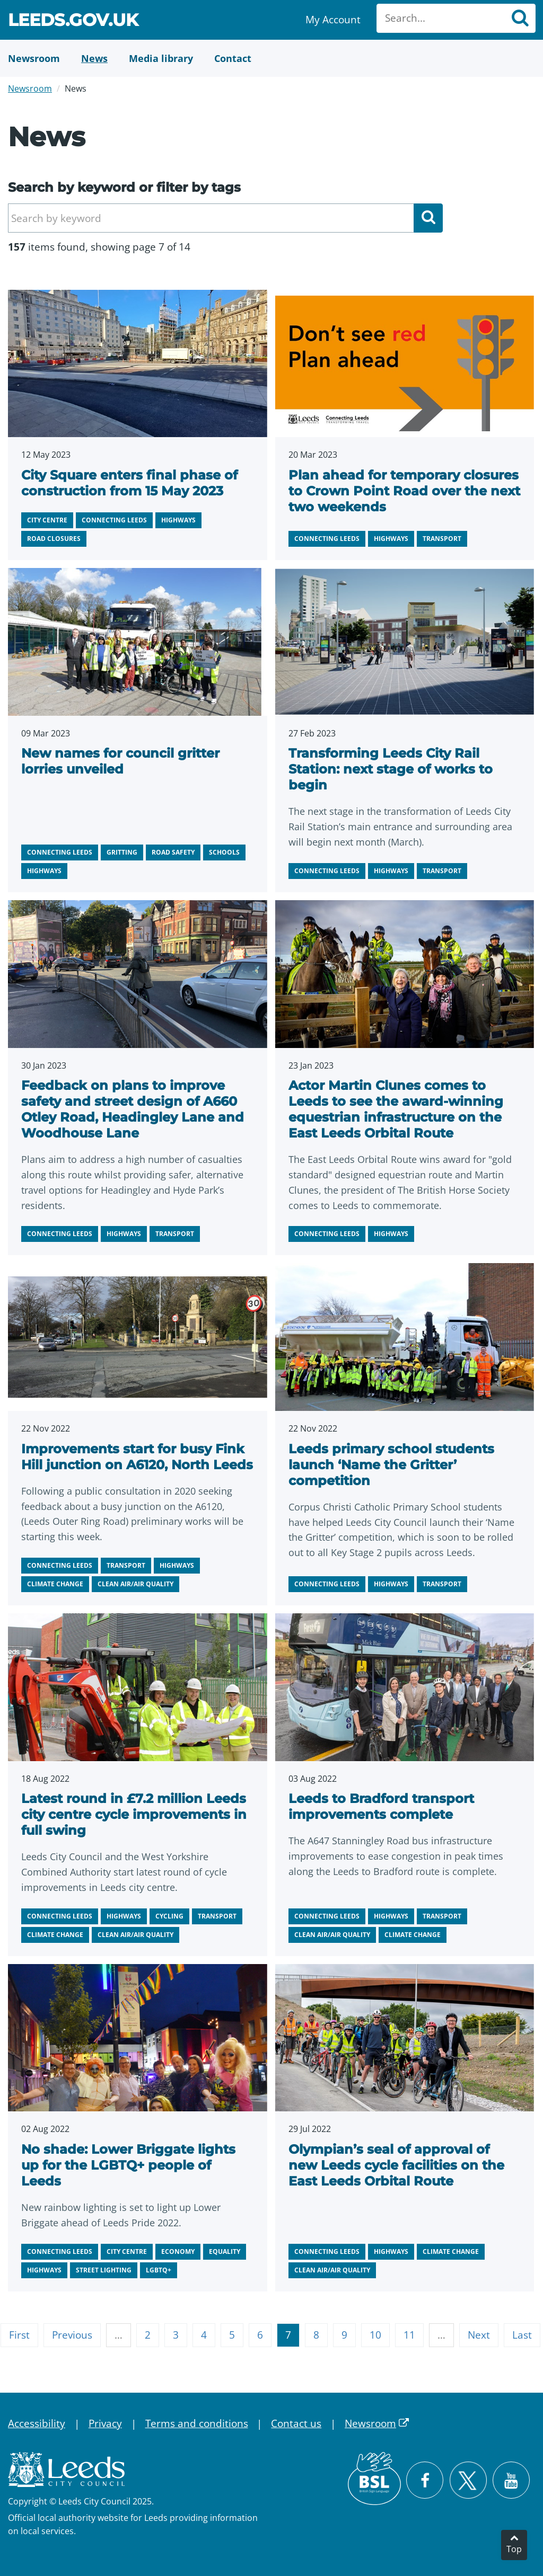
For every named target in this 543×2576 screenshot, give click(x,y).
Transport (442, 538)
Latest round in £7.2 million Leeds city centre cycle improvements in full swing (134, 1814)
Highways (178, 520)
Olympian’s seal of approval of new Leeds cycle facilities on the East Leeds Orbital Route (396, 2165)
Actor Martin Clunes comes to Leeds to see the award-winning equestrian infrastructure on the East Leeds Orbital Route (395, 1109)
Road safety (173, 852)
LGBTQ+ (158, 2270)
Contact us (296, 2423)
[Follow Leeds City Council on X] (468, 2480)
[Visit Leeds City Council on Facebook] (424, 2480)
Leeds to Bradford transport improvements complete (381, 1806)
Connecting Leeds (114, 520)
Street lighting (104, 2270)
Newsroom (30, 88)
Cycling (169, 1916)
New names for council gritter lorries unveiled (120, 761)
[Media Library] (161, 58)
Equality (224, 2251)
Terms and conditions (196, 2423)
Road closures (54, 538)
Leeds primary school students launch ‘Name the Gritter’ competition (391, 1464)
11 (409, 2335)
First (19, 2335)
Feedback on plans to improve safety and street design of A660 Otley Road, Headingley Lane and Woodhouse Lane (132, 1109)
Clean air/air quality (135, 1583)
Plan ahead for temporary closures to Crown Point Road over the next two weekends (404, 490)
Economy (178, 2251)
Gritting (122, 852)
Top (514, 2549)
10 (375, 2335)
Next (479, 2335)
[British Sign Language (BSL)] (374, 2478)
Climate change (55, 1583)
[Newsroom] (34, 58)
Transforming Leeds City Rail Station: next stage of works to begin (390, 769)
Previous (72, 2335)
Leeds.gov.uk (73, 21)
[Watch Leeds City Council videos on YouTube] (511, 2480)
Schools (224, 852)
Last (522, 2335)
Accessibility (36, 2423)
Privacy (105, 2423)
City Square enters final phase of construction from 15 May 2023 (129, 483)
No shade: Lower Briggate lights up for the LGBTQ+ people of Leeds (128, 2165)
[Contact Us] (232, 58)
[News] (94, 58)
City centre (47, 520)
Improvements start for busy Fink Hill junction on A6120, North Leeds (137, 1456)
